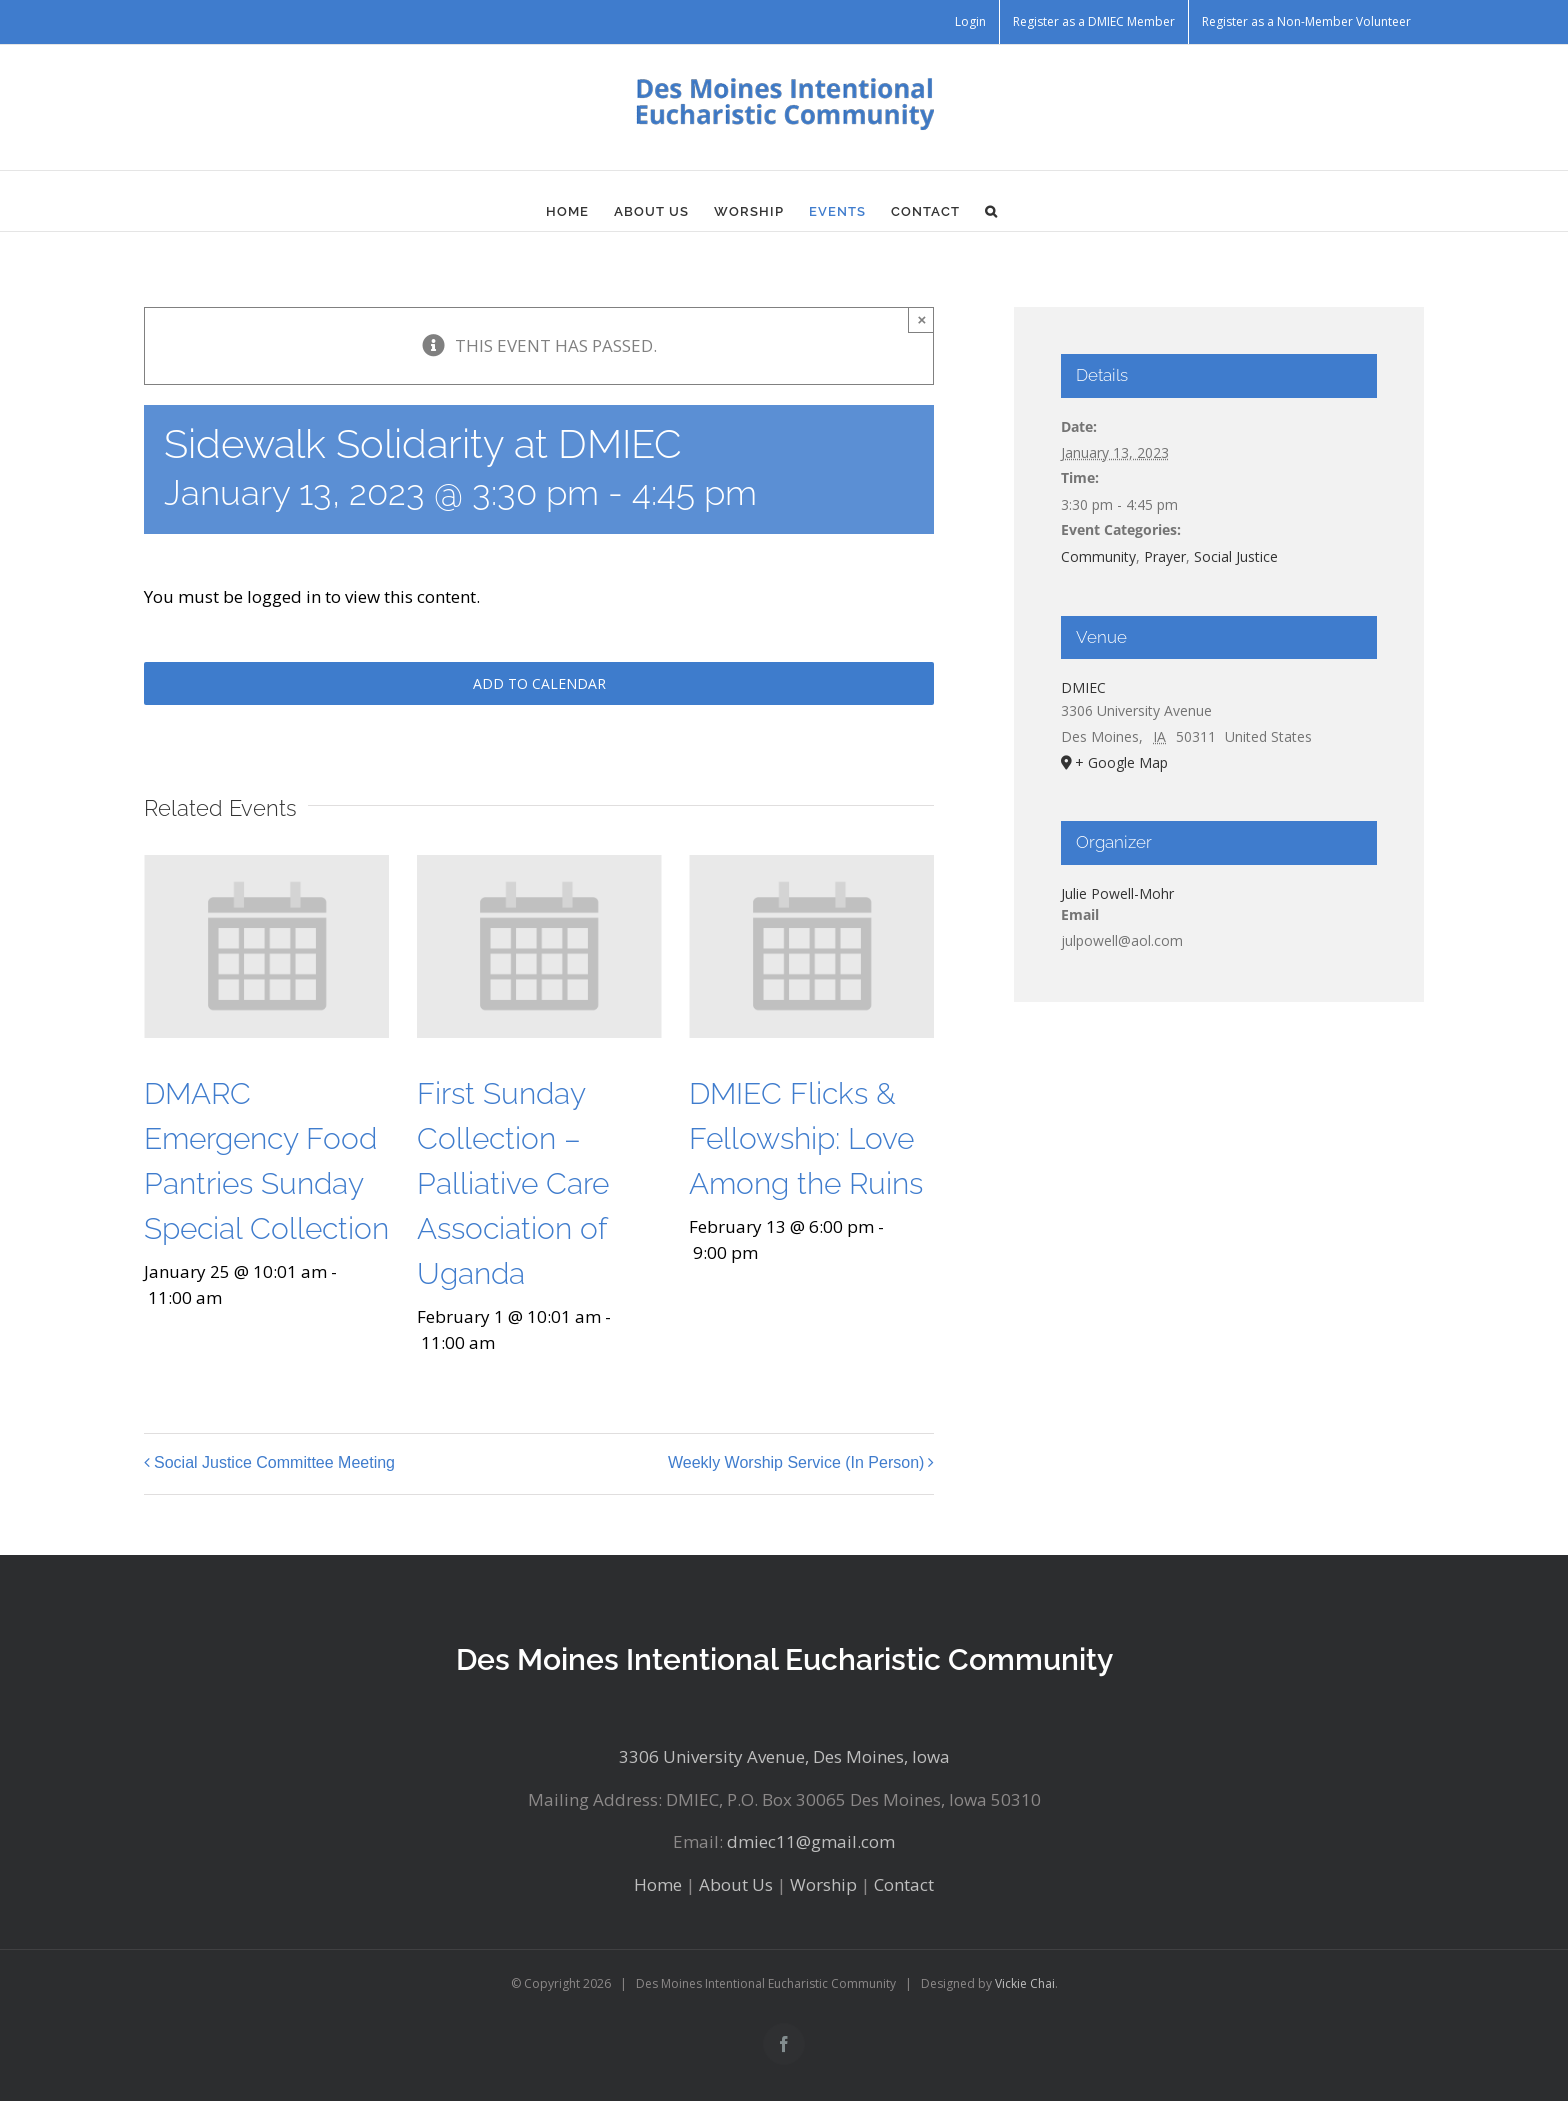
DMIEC (1083, 687)
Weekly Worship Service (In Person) (796, 1463)
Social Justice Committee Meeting (274, 1463)
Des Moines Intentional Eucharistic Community (784, 1659)
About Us (736, 1884)
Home (658, 1884)
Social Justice (1236, 556)
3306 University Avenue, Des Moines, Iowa (784, 1756)
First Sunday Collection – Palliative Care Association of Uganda (513, 1183)
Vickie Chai (1025, 1983)
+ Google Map (1121, 762)
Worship (823, 1884)
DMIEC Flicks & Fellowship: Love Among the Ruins (806, 1138)
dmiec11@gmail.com (811, 1841)
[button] (991, 211)
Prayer (1165, 556)
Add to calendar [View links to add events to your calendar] (539, 683)
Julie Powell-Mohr (1117, 893)
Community (1098, 556)
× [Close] (922, 319)
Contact (904, 1884)
